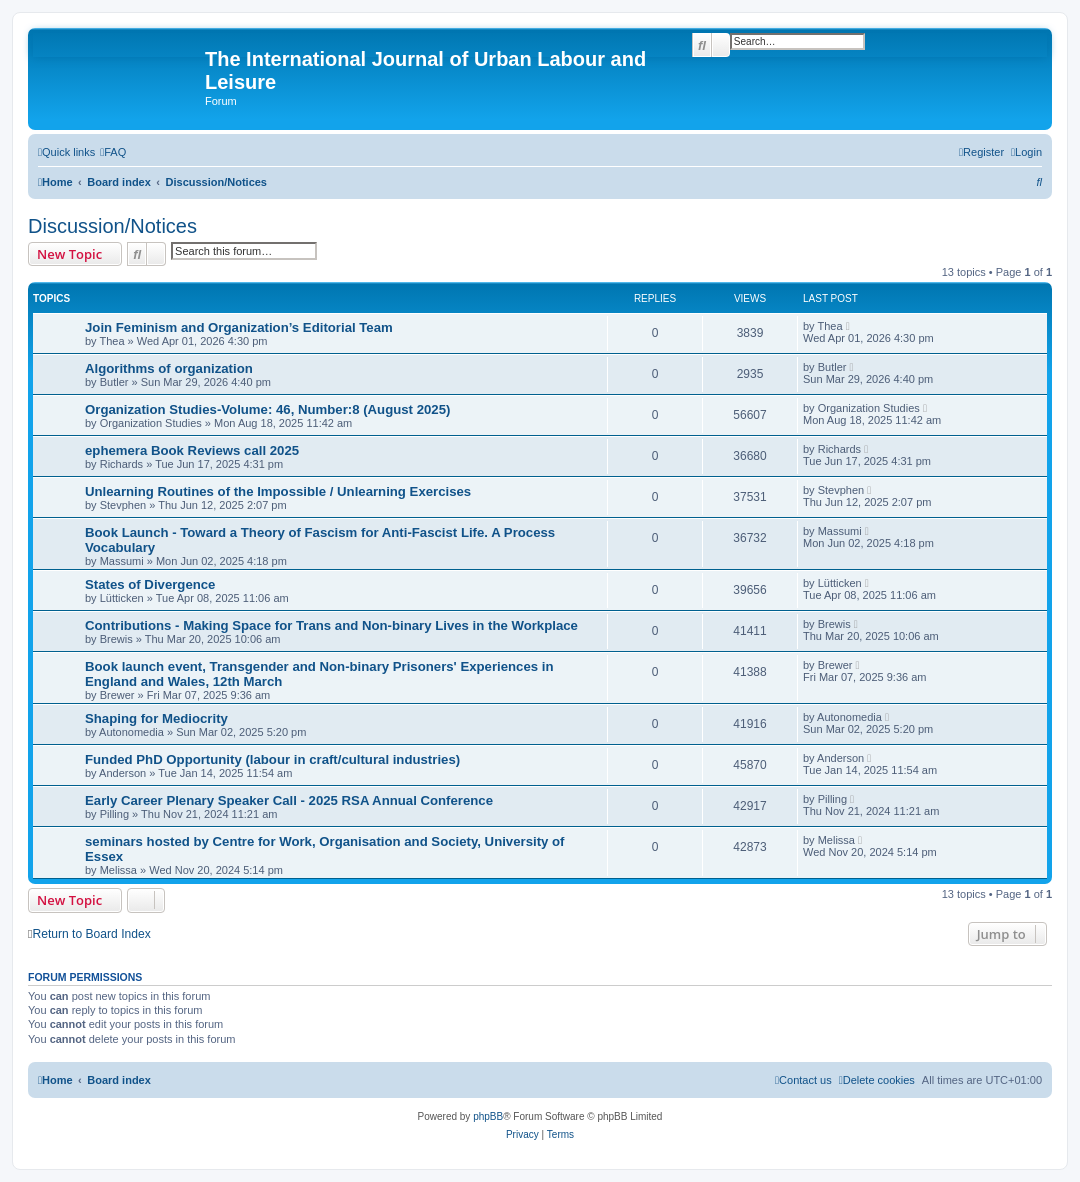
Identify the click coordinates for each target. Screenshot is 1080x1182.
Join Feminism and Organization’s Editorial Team (239, 327)
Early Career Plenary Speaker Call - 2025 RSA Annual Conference (289, 800)
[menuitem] (113, 152)
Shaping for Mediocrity (156, 718)
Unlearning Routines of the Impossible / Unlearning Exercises (278, 491)
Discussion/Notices (112, 226)
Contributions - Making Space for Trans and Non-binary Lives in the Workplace (331, 625)
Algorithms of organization (169, 368)
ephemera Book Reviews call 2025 (192, 450)
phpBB (488, 1116)
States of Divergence (150, 584)
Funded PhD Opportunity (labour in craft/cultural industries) (272, 759)
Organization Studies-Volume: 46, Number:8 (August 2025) (267, 409)
